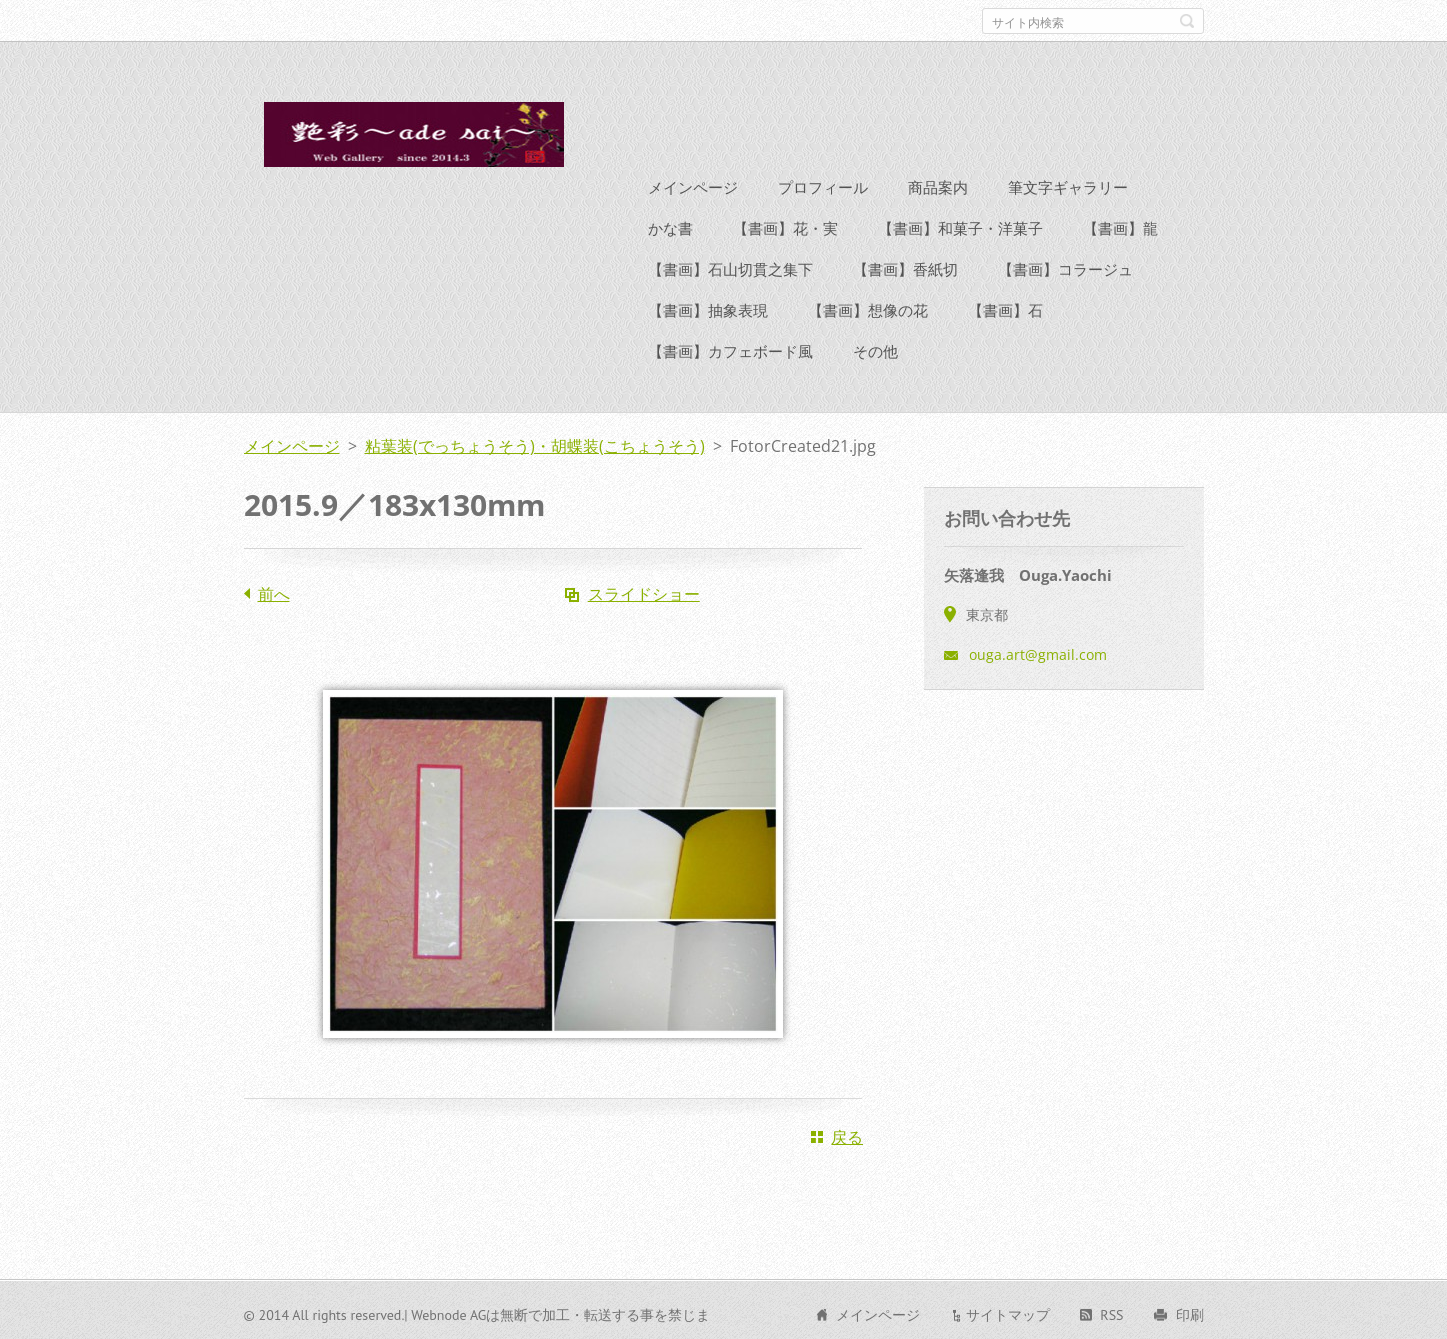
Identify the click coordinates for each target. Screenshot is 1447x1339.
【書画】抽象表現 (708, 307)
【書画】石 (1005, 307)
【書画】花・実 (785, 225)
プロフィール (823, 184)
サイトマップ (1008, 1312)
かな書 (670, 225)
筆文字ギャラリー (1068, 184)
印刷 (1190, 1312)
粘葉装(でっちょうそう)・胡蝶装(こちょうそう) (535, 443)
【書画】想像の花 (868, 307)
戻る (847, 1134)
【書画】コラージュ (1065, 266)
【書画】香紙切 (905, 266)
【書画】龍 (1120, 225)
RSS (1111, 1312)
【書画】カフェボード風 (730, 348)
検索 (1187, 21)
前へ (274, 591)
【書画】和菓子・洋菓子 (960, 225)
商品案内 (938, 184)
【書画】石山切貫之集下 (730, 266)
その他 (875, 348)
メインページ (693, 184)
